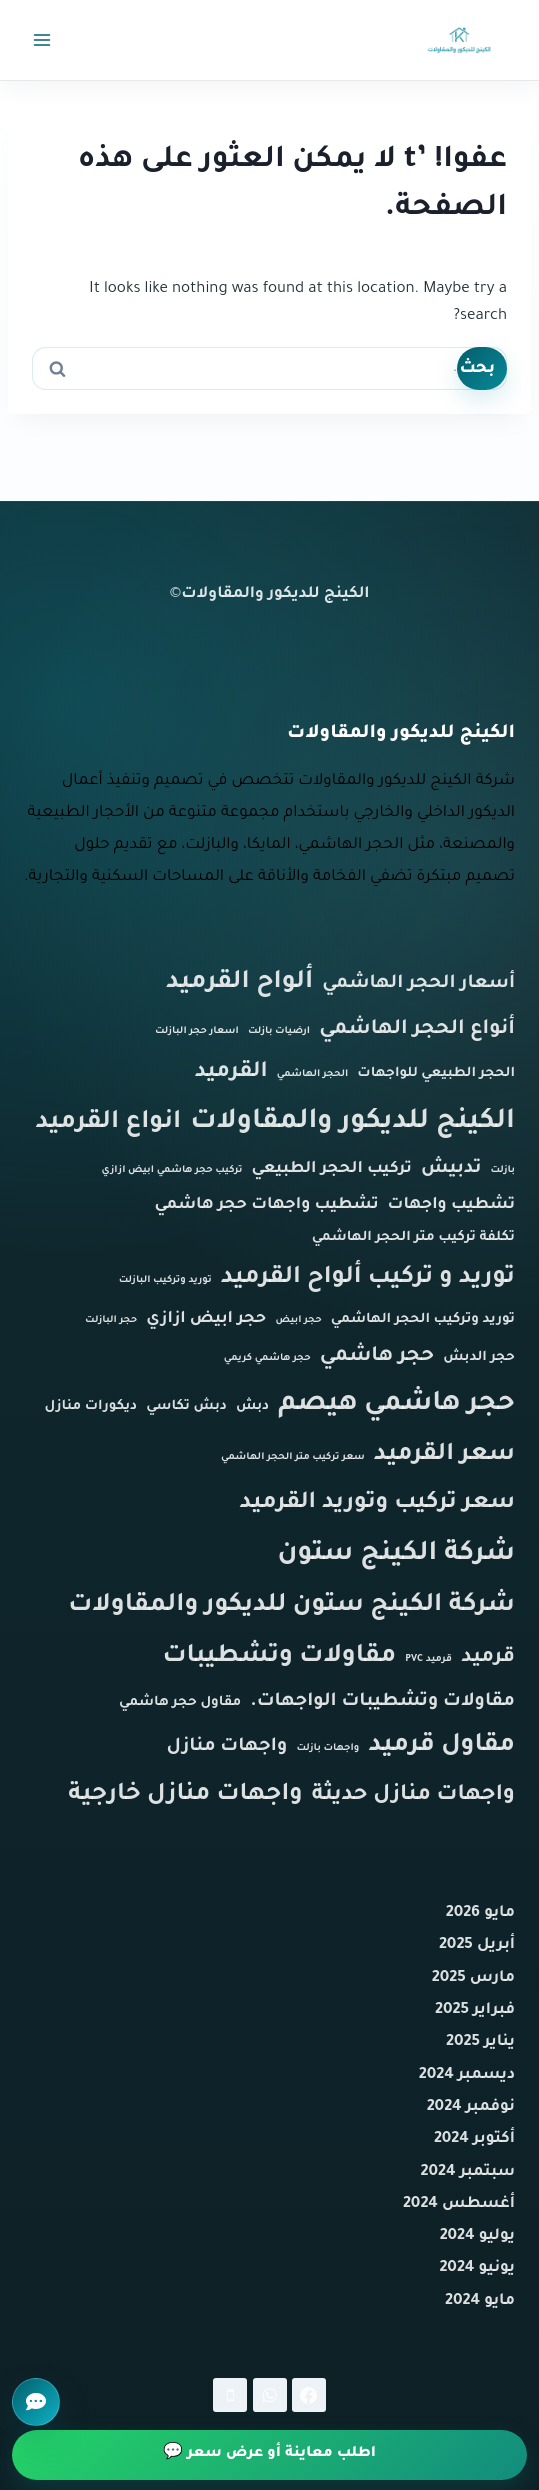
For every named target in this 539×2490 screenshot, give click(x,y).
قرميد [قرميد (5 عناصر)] (488, 1658)
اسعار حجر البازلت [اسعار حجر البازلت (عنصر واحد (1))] (197, 1031)
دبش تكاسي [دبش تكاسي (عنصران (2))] (186, 1406)
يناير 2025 (480, 2042)
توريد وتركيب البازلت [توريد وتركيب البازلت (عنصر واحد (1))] (165, 1280)
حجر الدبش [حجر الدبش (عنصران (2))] (479, 1357)
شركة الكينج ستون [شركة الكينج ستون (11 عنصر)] (396, 1555)
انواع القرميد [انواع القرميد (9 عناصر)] (108, 1123)
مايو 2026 (480, 1913)
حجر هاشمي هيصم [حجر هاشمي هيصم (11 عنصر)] (396, 1405)
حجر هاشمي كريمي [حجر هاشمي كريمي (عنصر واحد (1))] (267, 1358)
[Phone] (230, 2395)
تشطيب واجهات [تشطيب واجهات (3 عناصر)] (451, 1205)
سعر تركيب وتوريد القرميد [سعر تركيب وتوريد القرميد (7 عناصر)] (377, 1503)
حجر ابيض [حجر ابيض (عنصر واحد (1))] (298, 1320)
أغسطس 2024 (459, 2204)
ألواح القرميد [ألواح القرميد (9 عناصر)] (239, 983)
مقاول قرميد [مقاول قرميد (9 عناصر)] (441, 1746)
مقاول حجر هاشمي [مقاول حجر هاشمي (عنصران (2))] (180, 1702)
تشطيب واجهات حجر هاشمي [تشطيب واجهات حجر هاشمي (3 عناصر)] (266, 1205)
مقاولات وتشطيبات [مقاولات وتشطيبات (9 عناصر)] (279, 1657)
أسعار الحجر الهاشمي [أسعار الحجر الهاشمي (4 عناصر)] (418, 984)
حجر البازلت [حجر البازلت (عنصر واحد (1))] (111, 1320)
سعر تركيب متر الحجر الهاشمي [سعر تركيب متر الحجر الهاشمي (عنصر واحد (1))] (293, 1457)
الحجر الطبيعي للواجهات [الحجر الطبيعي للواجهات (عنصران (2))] (436, 1073)
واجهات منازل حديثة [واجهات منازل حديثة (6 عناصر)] (413, 1795)
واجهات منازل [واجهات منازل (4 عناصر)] (227, 1747)
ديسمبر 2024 (467, 2075)
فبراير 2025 (475, 2010)
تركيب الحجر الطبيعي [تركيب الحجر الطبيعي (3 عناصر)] (332, 1169)
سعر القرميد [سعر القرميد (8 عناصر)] (444, 1455)
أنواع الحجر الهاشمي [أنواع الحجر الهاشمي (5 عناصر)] (417, 1030)
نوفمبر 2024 (471, 2107)
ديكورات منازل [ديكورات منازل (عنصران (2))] (91, 1406)
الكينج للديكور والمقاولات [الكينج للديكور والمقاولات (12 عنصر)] (352, 1122)
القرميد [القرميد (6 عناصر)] (231, 1072)
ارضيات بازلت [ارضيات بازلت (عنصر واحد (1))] (279, 1031)
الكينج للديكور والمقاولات (275, 594)
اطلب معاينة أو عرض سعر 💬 (269, 2454)
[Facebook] (309, 2395)
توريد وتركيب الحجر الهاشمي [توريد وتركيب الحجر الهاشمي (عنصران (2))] (423, 1319)
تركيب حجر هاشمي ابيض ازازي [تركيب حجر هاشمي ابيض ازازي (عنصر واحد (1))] (172, 1170)
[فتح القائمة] (42, 39)
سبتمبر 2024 (468, 2172)
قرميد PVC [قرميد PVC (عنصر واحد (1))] (428, 1659)
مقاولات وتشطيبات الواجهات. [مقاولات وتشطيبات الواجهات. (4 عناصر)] (382, 1702)
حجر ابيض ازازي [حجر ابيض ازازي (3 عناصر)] (206, 1319)
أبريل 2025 (477, 1945)
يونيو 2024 (477, 2268)
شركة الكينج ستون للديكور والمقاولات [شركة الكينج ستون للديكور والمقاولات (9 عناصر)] (291, 1606)
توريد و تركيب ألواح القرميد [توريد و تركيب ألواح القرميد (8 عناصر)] (368, 1278)
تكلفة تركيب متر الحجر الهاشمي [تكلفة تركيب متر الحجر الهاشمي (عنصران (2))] (413, 1237)
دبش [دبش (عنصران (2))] (252, 1406)
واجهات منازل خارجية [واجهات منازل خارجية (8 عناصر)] (185, 1795)
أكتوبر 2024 (474, 2139)
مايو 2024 (480, 2301)
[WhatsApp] (270, 2395)
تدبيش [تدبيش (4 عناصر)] (451, 1169)
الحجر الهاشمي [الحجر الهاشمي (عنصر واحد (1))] (312, 1074)
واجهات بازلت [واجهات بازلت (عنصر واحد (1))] (327, 1748)
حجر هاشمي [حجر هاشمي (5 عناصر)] (377, 1357)
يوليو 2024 (477, 2236)
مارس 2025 (473, 1978)
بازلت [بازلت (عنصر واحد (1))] (502, 1170)
